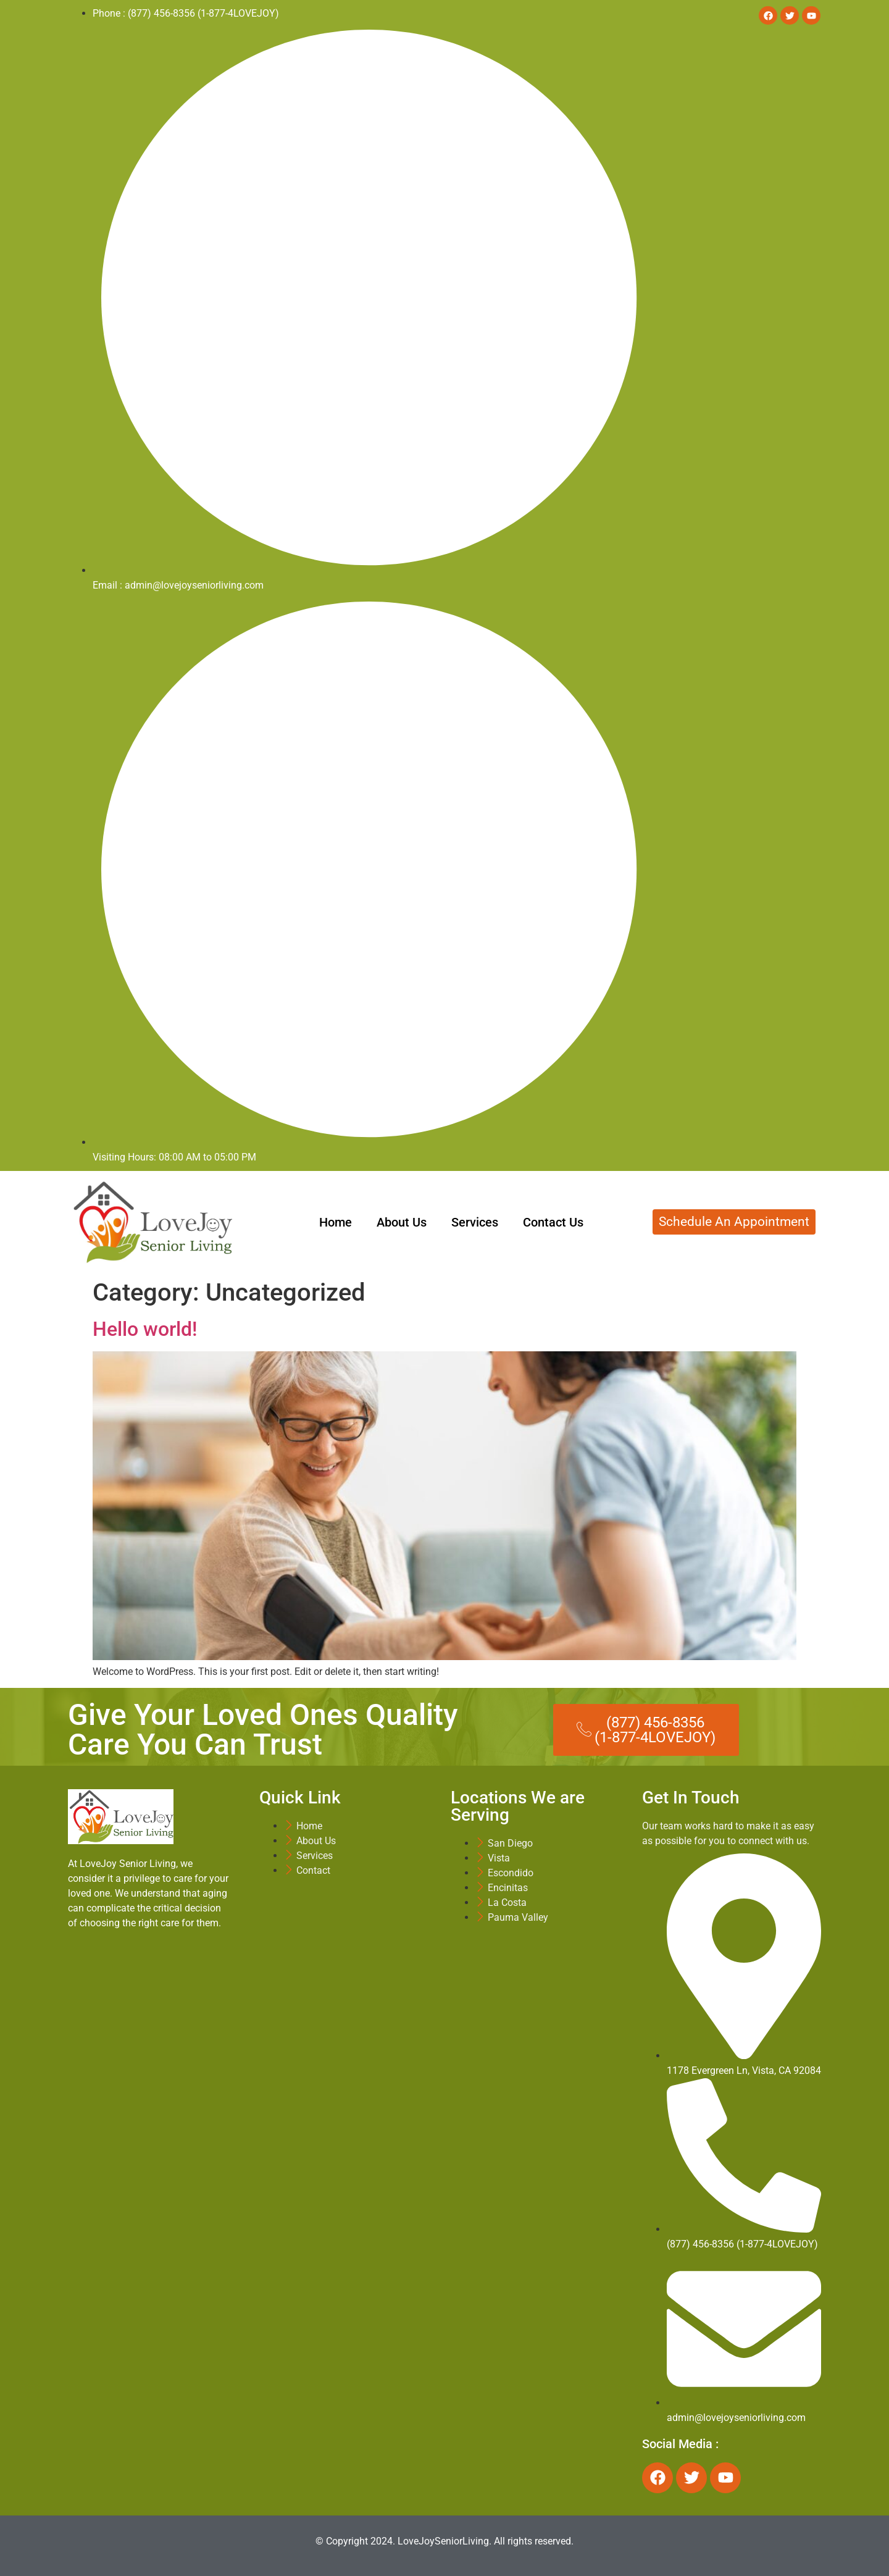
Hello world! (145, 1329)
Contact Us (553, 1222)
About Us (402, 1222)
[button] (646, 1730)
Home (335, 1222)
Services (474, 1222)
